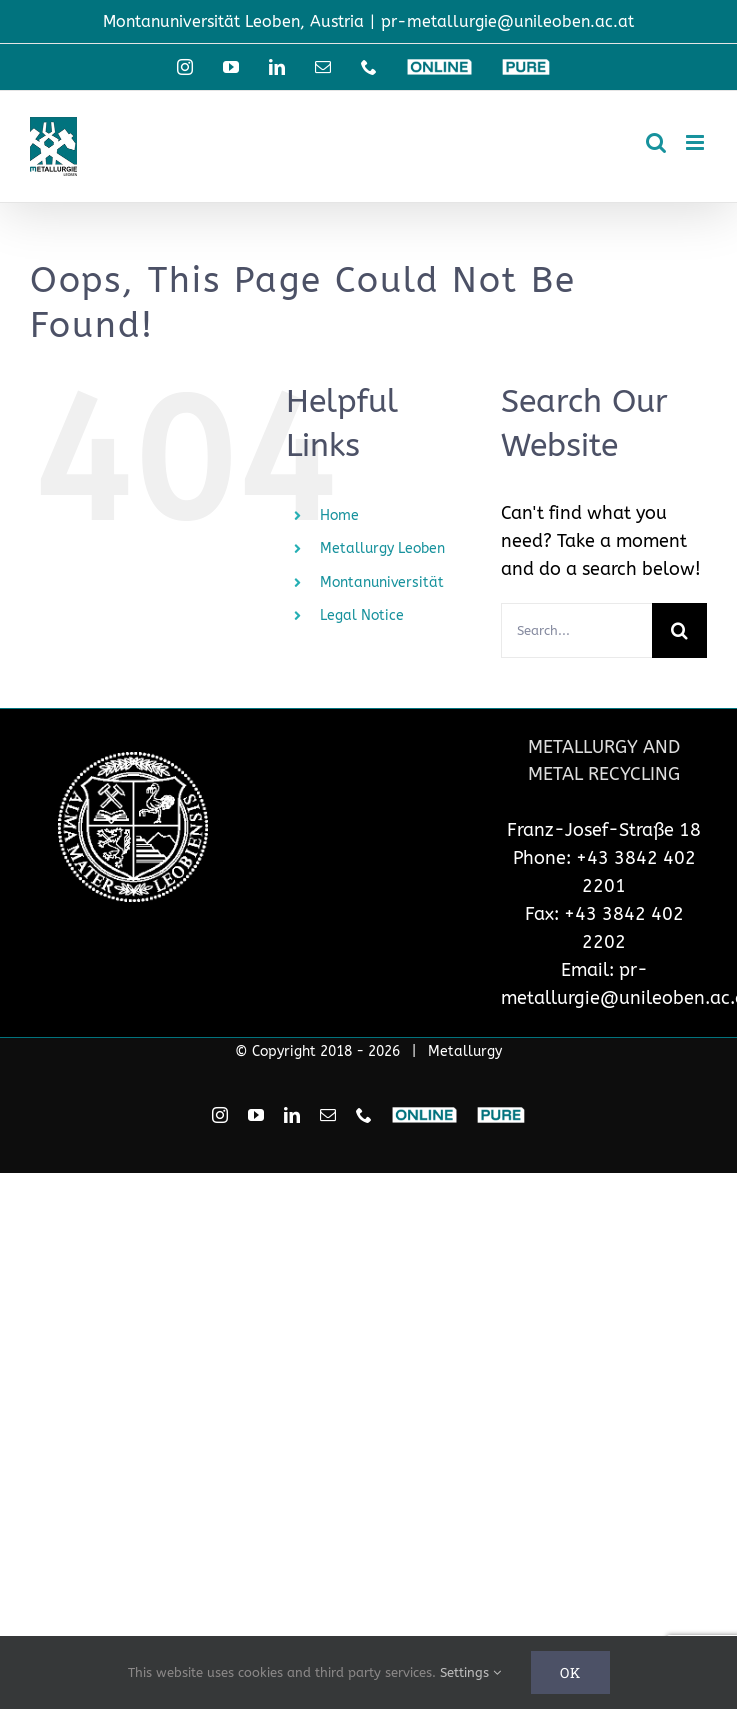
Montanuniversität (382, 582)
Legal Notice (362, 615)
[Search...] (576, 630)
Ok (570, 1672)
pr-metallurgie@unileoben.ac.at (507, 21)
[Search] (679, 630)
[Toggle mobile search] (656, 142)
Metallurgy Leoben (382, 548)
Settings (470, 1672)
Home (339, 515)
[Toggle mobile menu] (696, 142)
